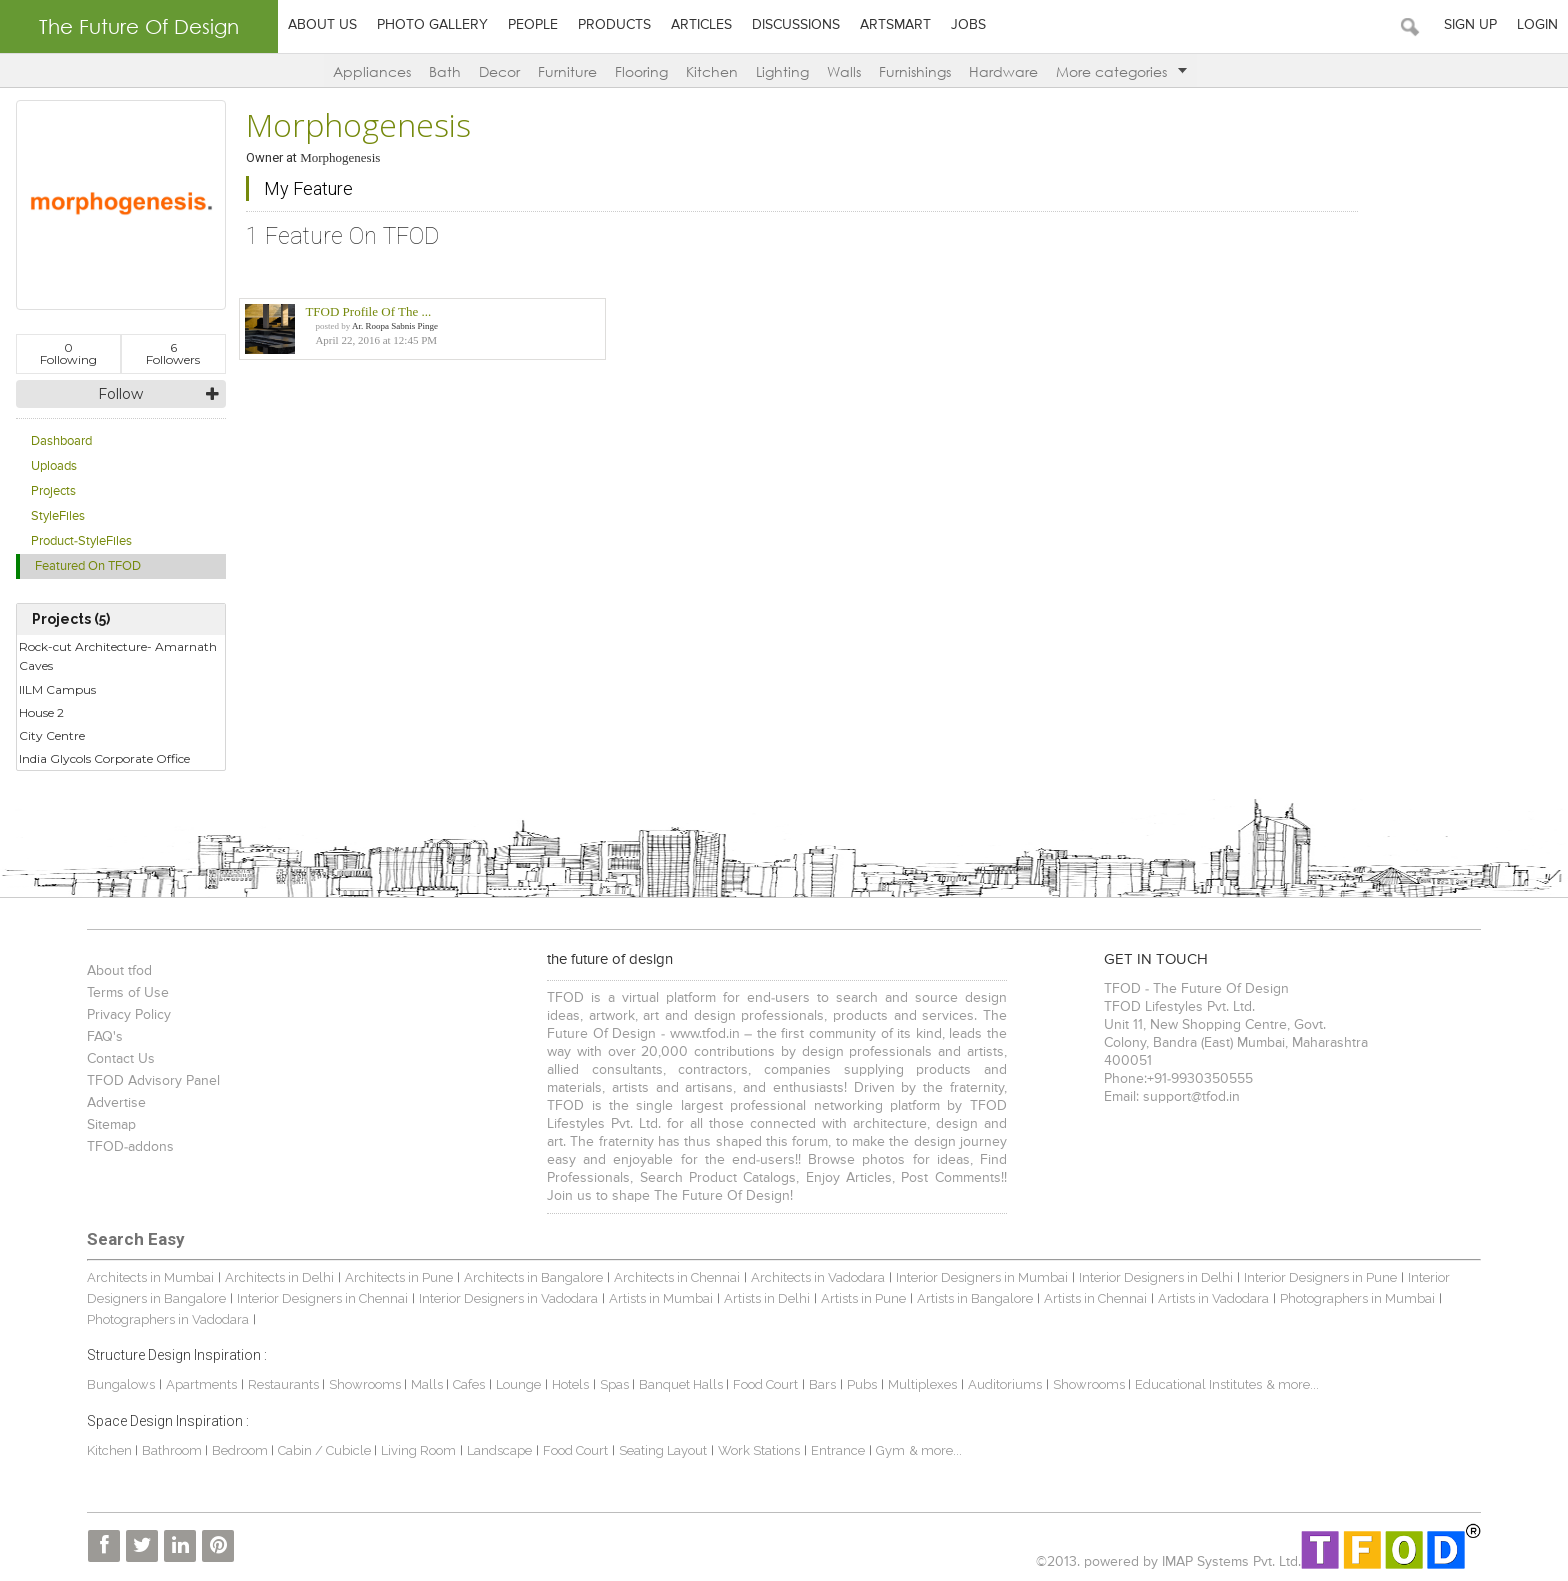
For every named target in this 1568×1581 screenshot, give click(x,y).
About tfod (119, 971)
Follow (120, 394)
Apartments (201, 1384)
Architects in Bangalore (533, 1277)
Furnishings (915, 71)
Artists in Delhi (767, 1298)
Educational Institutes (1198, 1384)
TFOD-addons (130, 1147)
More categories (1121, 71)
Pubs (862, 1384)
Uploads (54, 466)
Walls (844, 71)
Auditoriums (1005, 1384)
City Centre (52, 735)
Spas (616, 1384)
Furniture (567, 71)
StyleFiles (58, 516)
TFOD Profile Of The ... (368, 311)
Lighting (782, 71)
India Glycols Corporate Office (104, 758)
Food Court (765, 1384)
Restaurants (285, 1384)
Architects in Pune (399, 1277)
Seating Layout (663, 1450)
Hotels (570, 1384)
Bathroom (173, 1450)
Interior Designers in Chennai (322, 1298)
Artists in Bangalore (975, 1298)
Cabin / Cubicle (326, 1450)
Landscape (499, 1450)
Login (1537, 25)
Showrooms (366, 1384)
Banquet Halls (682, 1384)
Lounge (518, 1384)
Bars (822, 1384)
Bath (445, 71)
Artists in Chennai (1095, 1298)
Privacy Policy (129, 1015)
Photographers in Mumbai (1357, 1298)
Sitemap (111, 1125)
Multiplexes (922, 1384)
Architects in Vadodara (818, 1277)
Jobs (968, 25)
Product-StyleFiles (81, 541)
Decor (499, 71)
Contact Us (121, 1059)
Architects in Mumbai (150, 1277)
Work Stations (759, 1450)
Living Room (418, 1450)
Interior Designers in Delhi (1156, 1277)
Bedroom (241, 1450)
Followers (173, 353)
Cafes (469, 1384)
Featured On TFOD (88, 566)
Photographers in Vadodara (168, 1319)
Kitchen (712, 71)
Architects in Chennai (677, 1277)
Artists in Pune (863, 1298)
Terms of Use (128, 993)
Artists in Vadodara (1213, 1298)
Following (68, 353)
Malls (428, 1384)
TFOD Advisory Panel (153, 1081)
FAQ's (105, 1037)
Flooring (641, 71)
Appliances (372, 71)
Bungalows (121, 1384)
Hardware (1003, 71)
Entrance (838, 1450)
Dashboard (61, 441)
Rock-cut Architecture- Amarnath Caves (118, 656)
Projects (53, 491)
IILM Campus (57, 689)
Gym (890, 1450)
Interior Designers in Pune (1320, 1277)
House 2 (41, 712)
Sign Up (1470, 25)
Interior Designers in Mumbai (982, 1277)
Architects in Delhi (279, 1277)
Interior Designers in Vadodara (508, 1298)
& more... (1292, 1384)
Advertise (116, 1103)
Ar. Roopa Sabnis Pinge (395, 326)
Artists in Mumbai (661, 1298)
